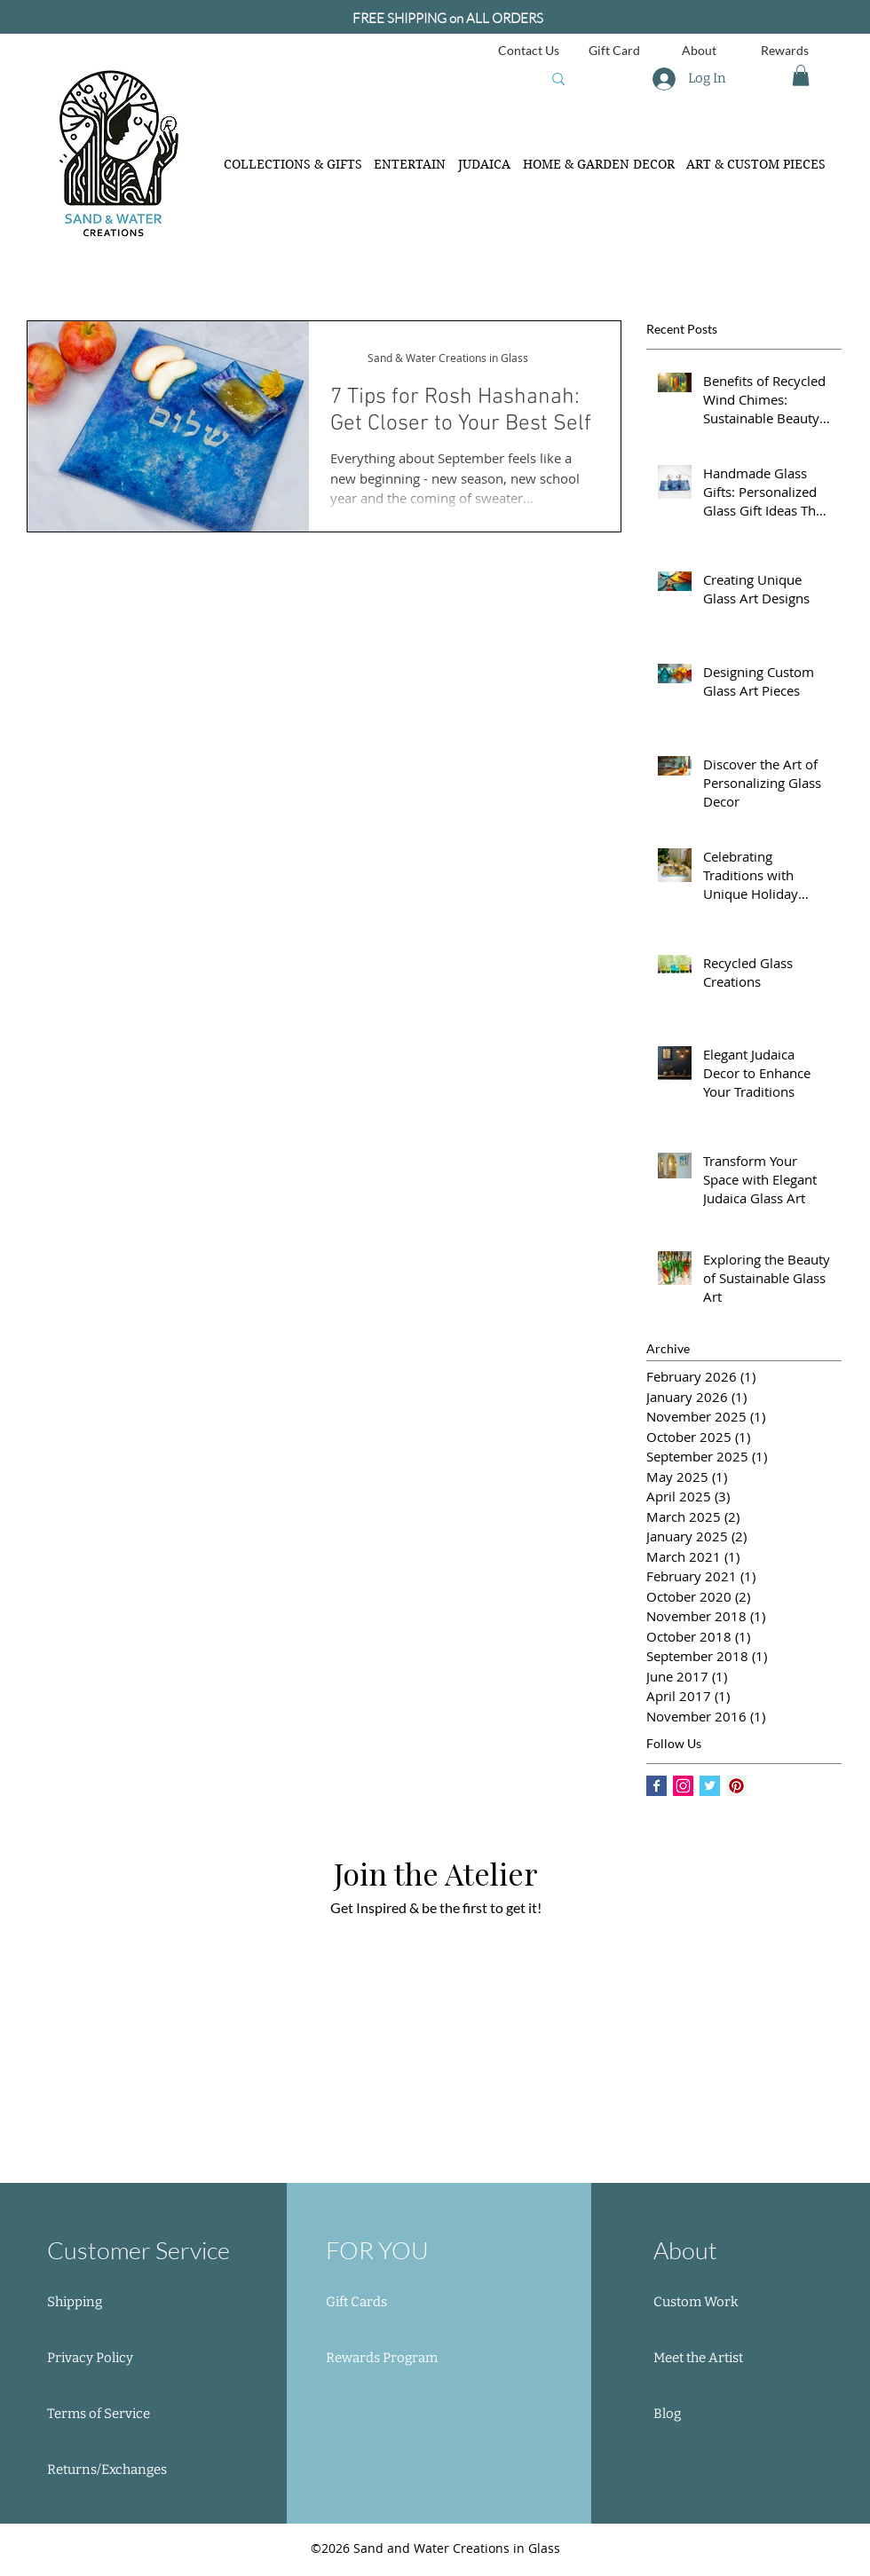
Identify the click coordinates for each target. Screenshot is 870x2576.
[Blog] (713, 2414)
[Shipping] (109, 2302)
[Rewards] (784, 50)
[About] (699, 50)
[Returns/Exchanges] (109, 2470)
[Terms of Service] (109, 2414)
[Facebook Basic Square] (656, 1786)
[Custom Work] (713, 2302)
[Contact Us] (528, 50)
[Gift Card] (613, 50)
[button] (801, 75)
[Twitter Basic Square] (710, 1786)
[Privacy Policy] (109, 2358)
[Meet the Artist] (713, 2358)
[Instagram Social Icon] (683, 1786)
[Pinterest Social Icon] (736, 1786)
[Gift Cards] (392, 2302)
